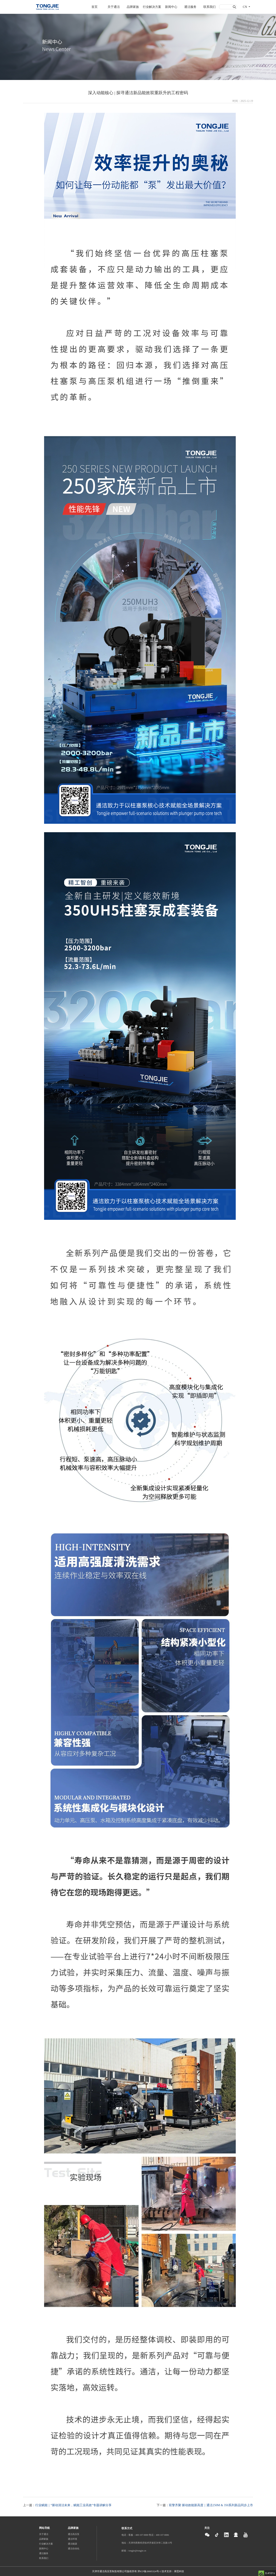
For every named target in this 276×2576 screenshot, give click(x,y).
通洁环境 (72, 2539)
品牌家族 (133, 6)
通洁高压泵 (73, 2534)
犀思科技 (179, 2571)
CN (245, 6)
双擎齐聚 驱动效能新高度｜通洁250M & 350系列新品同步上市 (211, 2505)
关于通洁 (114, 6)
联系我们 (209, 6)
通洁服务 (190, 6)
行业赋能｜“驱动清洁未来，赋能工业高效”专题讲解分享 (73, 2505)
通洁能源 (72, 2543)
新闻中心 (171, 6)
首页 (94, 6)
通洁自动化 (73, 2548)
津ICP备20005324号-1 (149, 2571)
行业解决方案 (152, 6)
